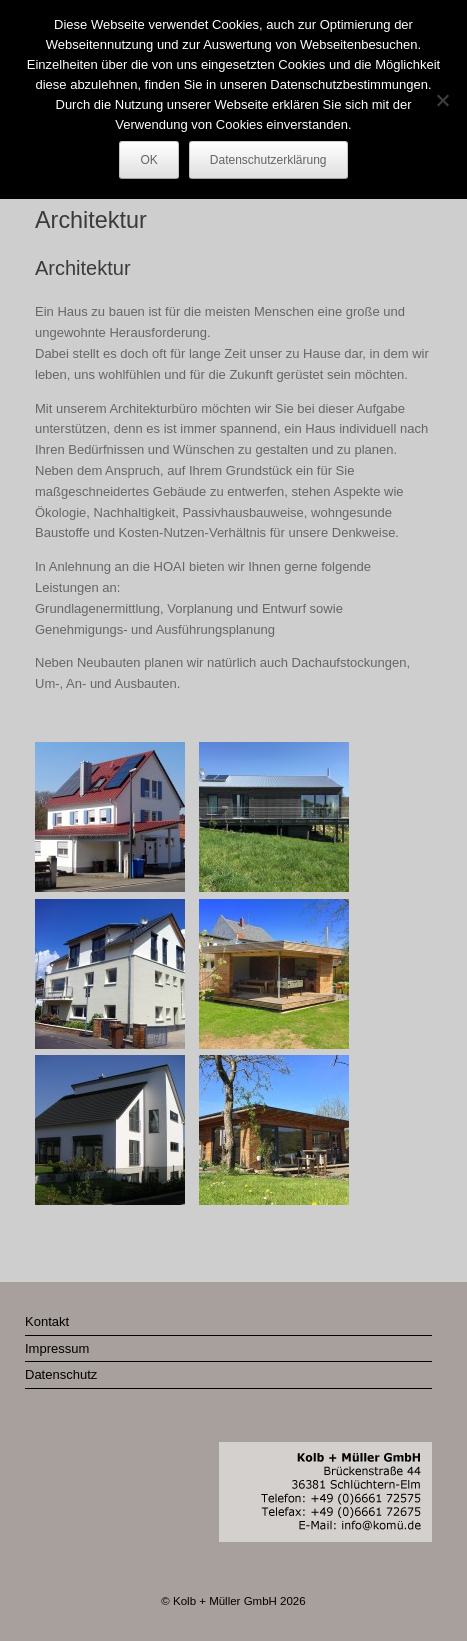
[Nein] (442, 100)
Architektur (83, 268)
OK (148, 160)
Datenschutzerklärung (268, 160)
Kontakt (47, 1321)
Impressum (57, 1348)
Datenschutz (61, 1374)
